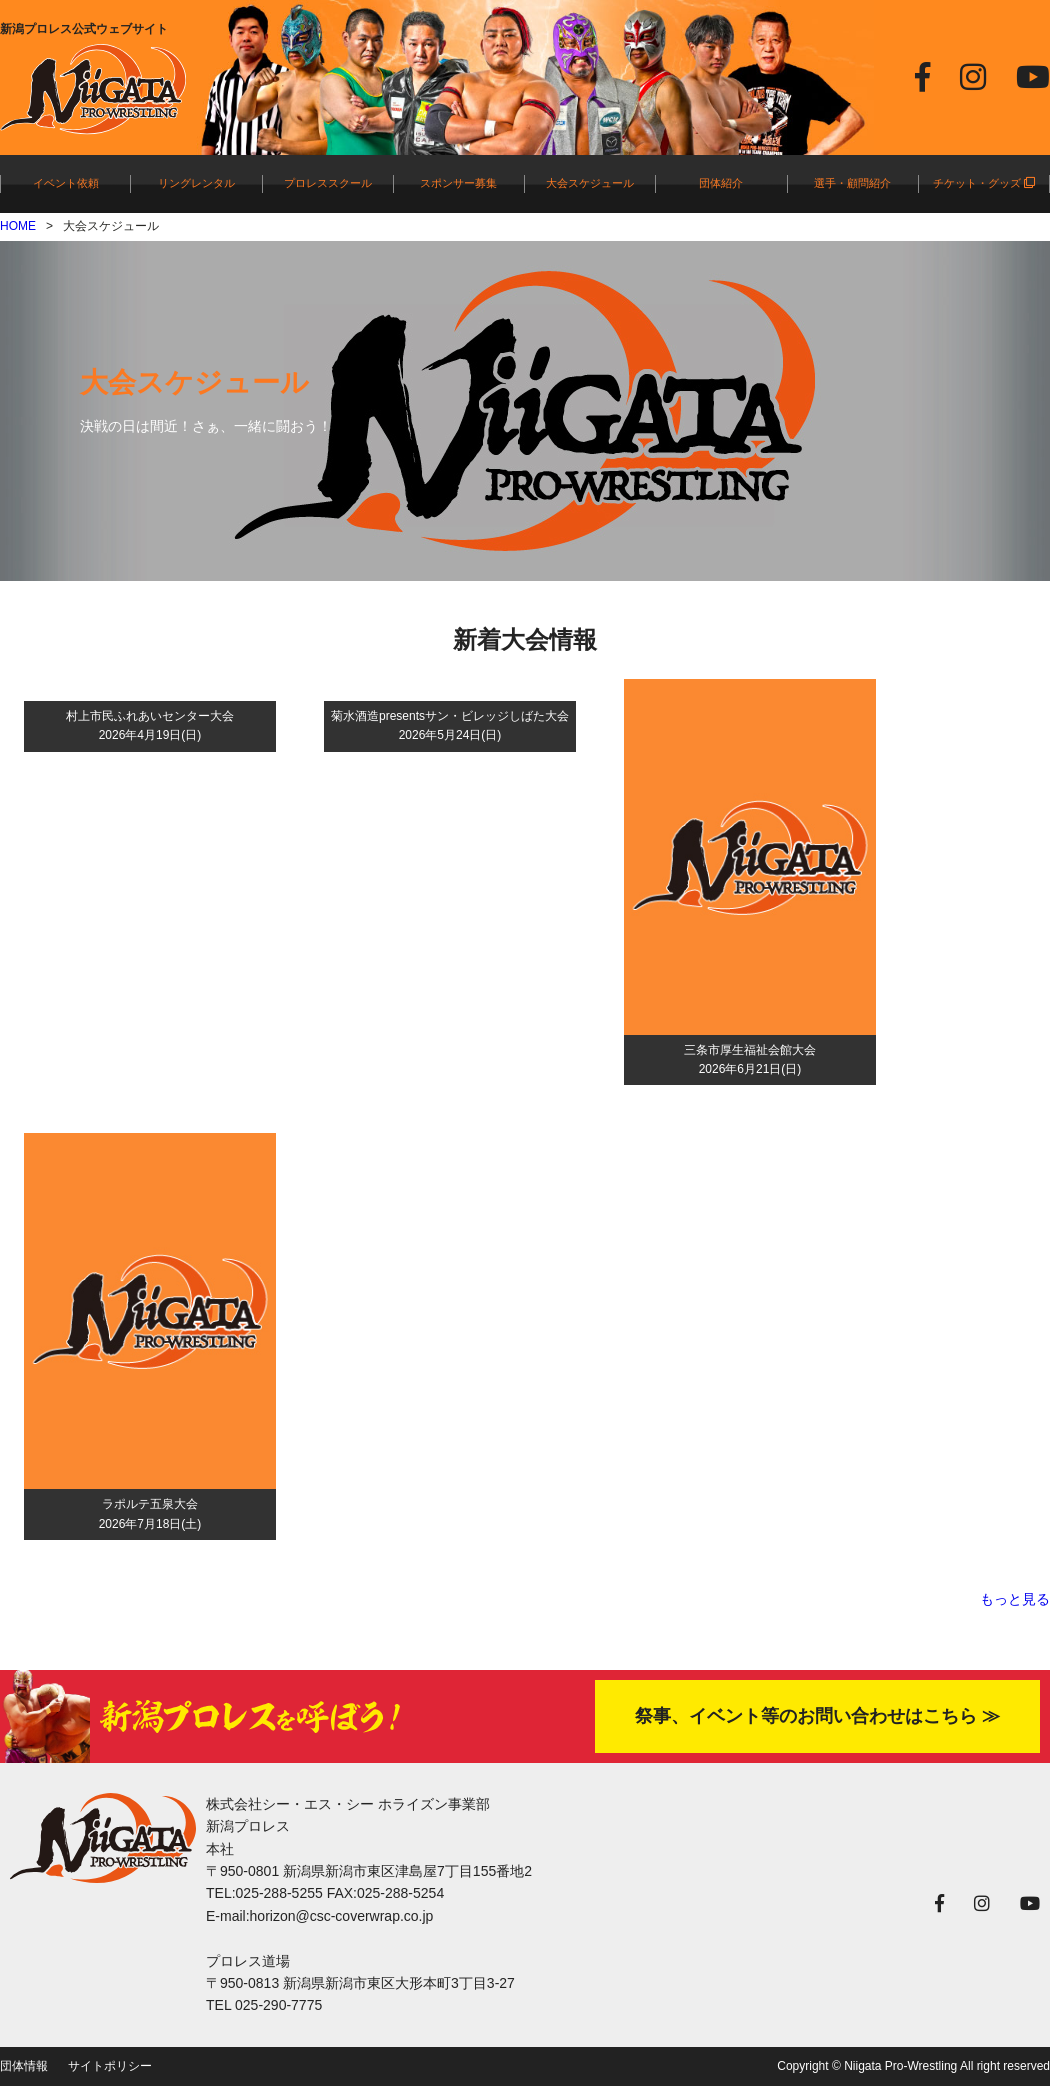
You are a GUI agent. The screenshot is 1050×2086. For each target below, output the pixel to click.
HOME (18, 226)
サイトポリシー (110, 2066)
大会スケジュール (590, 183)
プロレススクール (328, 183)
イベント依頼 (66, 183)
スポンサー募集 (458, 183)
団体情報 (24, 2066)
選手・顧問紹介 (852, 183)
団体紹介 (721, 183)
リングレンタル (196, 183)
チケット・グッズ (984, 183)
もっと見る (1015, 1599)
